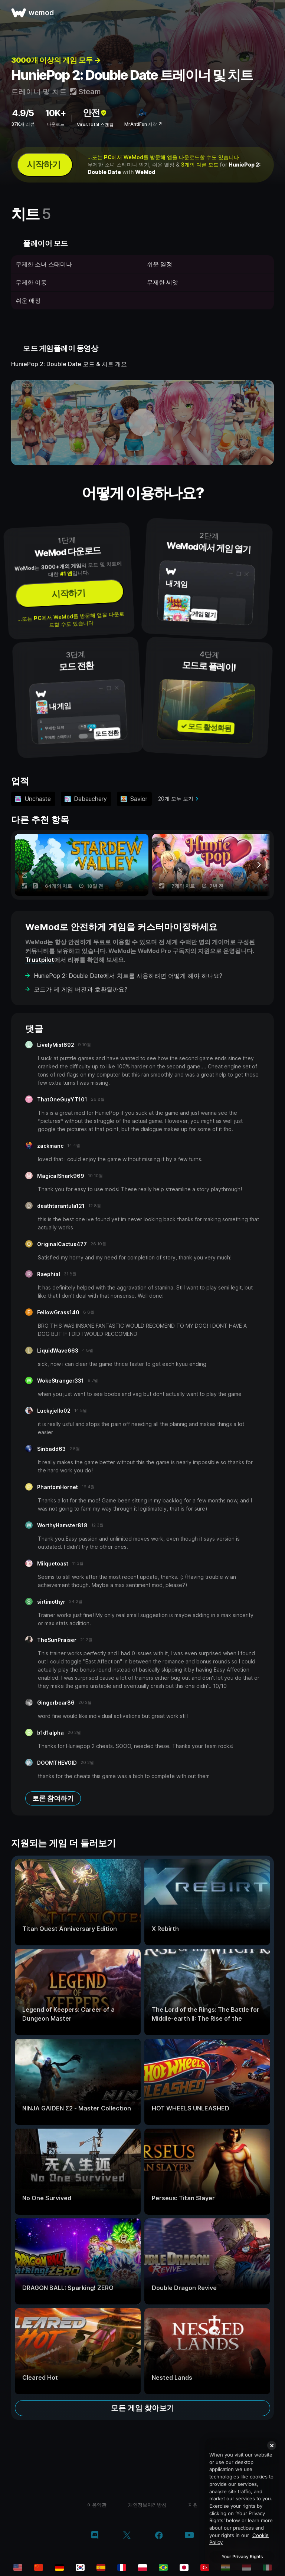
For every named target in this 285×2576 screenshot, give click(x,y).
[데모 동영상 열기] (142, 422)
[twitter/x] (127, 2536)
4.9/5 (23, 113)
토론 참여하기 (53, 1798)
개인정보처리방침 (147, 2505)
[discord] (94, 2536)
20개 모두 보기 (175, 798)
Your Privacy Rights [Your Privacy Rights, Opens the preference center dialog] (242, 2556)
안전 (95, 112)
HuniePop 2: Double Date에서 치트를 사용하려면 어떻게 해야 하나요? (128, 975)
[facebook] (159, 2535)
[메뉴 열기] (271, 12)
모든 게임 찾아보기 (142, 2408)
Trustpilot (39, 959)
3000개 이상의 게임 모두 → (56, 60)
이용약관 (97, 2505)
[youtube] (189, 2536)
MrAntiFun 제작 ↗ (143, 124)
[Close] (271, 2445)
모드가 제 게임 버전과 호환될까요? (80, 989)
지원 (193, 2505)
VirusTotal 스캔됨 (95, 124)
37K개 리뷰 (23, 124)
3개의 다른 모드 (200, 164)
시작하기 (43, 164)
